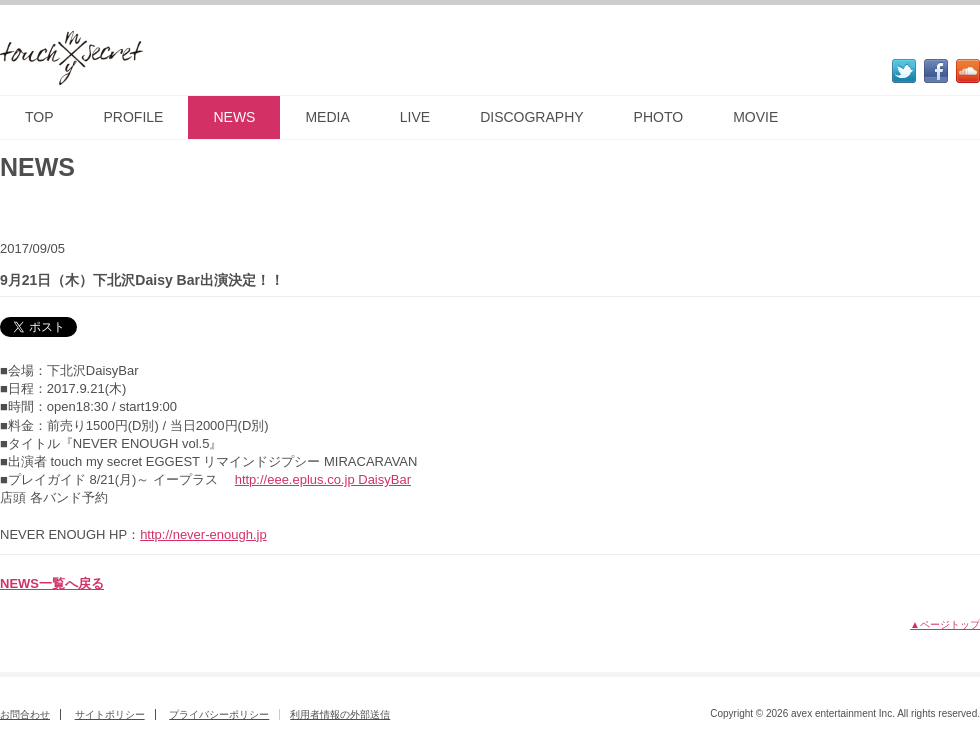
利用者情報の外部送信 (340, 714)
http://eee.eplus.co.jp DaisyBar (323, 479)
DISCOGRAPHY (531, 117)
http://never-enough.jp (203, 534)
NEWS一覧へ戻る (52, 583)
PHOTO (659, 117)
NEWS (234, 117)
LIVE (415, 117)
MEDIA (327, 117)
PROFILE (134, 117)
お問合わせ (25, 714)
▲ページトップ (945, 624)
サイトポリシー (110, 714)
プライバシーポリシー (219, 714)
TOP (39, 117)
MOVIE (755, 117)
